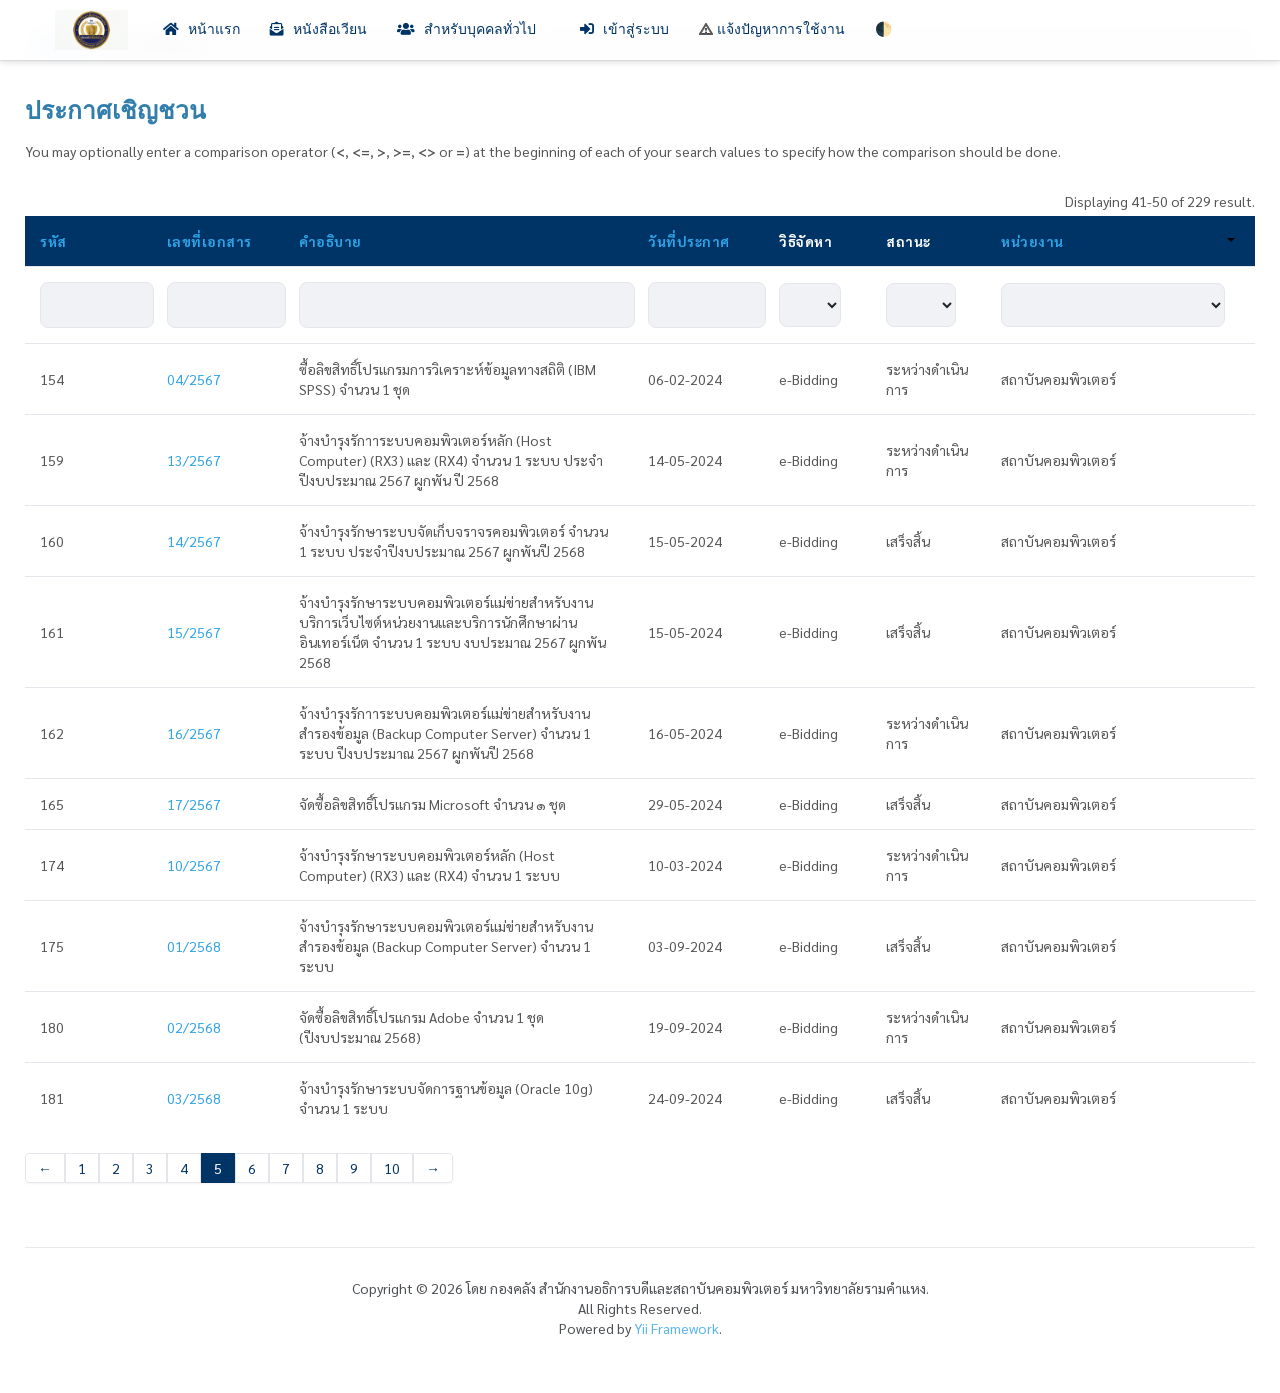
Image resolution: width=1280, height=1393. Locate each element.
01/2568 (194, 946)
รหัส (53, 241)
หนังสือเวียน (318, 29)
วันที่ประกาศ (689, 241)
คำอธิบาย (330, 241)
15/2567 (194, 632)
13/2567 (194, 460)
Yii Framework (676, 1328)
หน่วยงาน (1118, 241)
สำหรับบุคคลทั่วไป (473, 29)
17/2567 (194, 804)
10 (392, 1168)
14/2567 (194, 541)
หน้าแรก (201, 29)
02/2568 (194, 1027)
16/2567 (194, 733)
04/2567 (194, 379)
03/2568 (194, 1098)
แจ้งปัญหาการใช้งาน (772, 29)
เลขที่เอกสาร (209, 241)
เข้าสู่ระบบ (624, 29)
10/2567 (194, 865)
